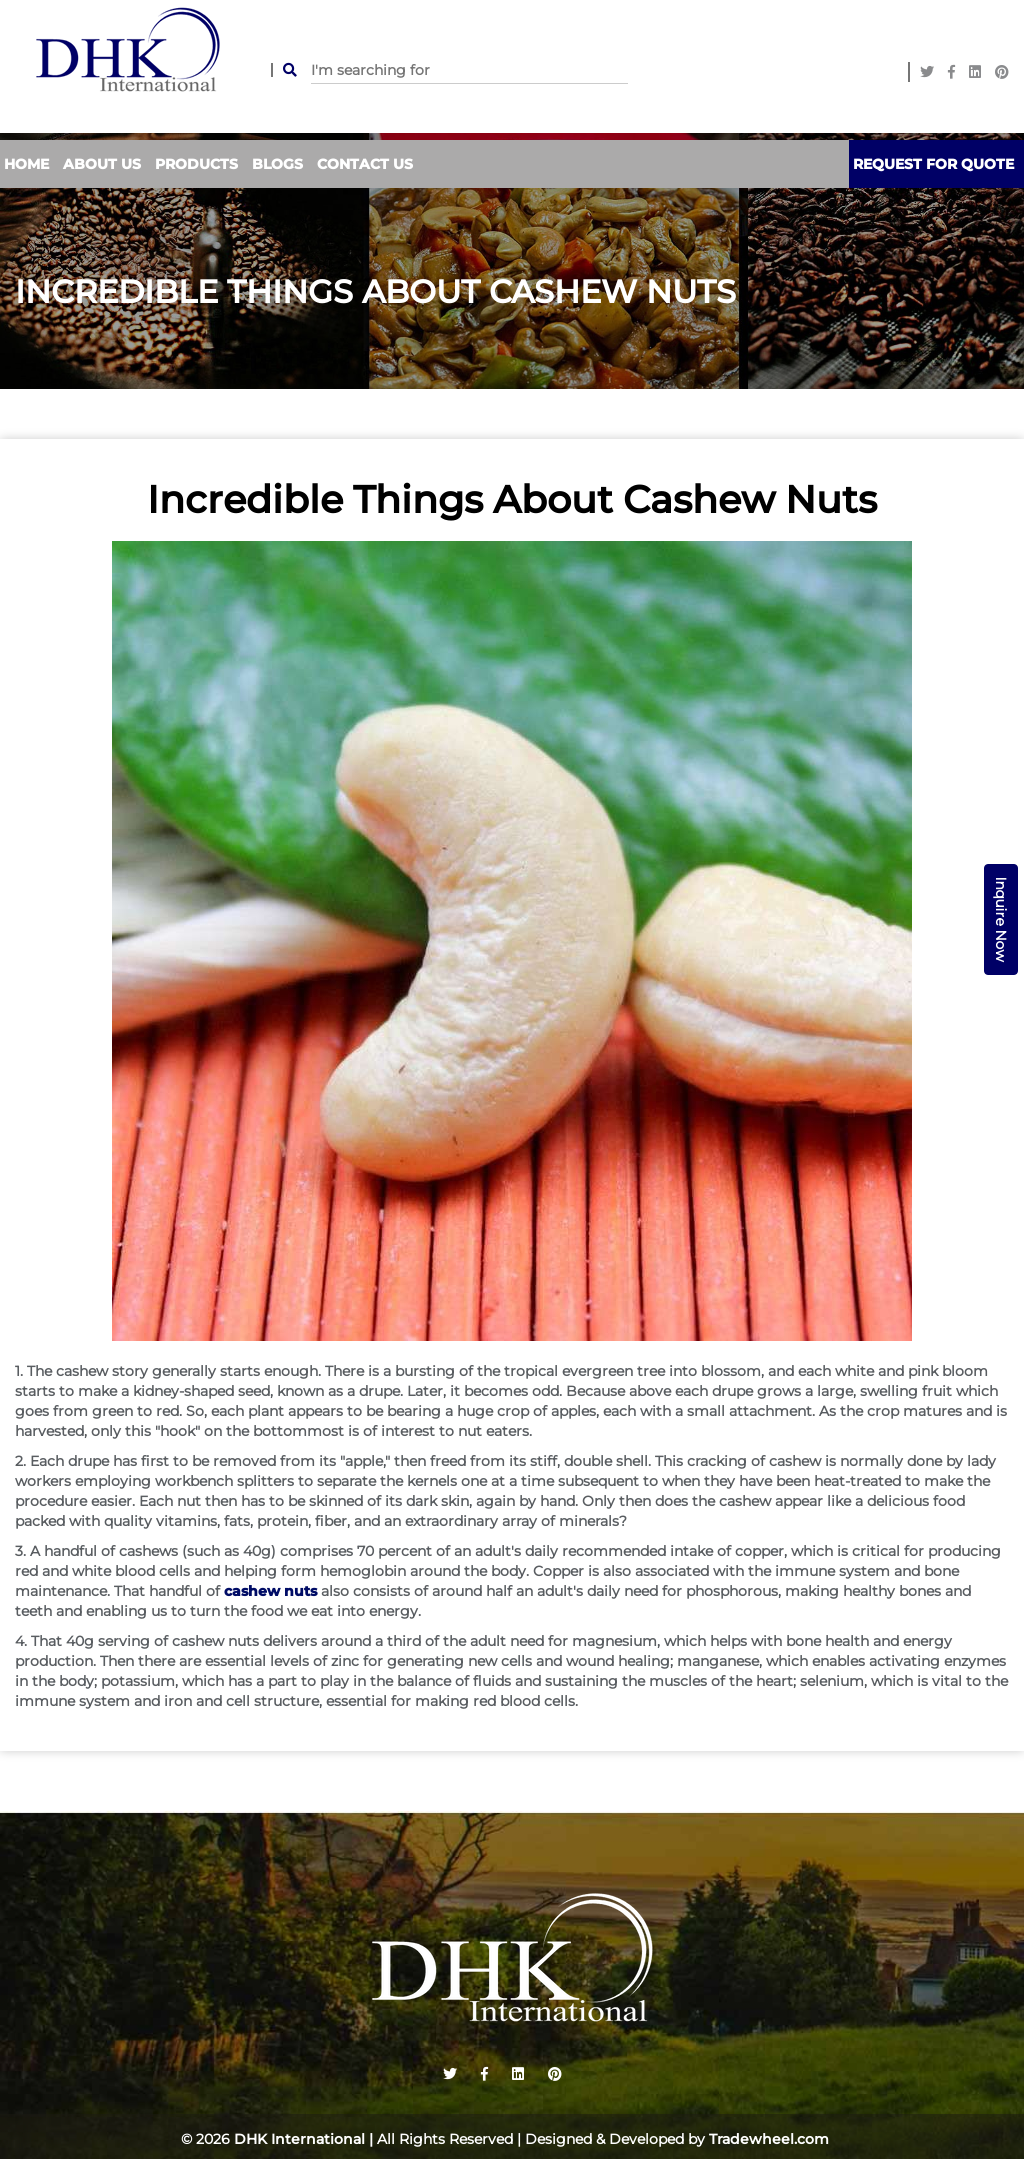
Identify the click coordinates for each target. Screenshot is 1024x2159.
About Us (102, 164)
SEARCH (284, 70)
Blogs (277, 164)
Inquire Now (1001, 919)
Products (196, 164)
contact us (365, 164)
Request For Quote (933, 164)
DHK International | (303, 2139)
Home (26, 164)
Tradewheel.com (769, 2139)
